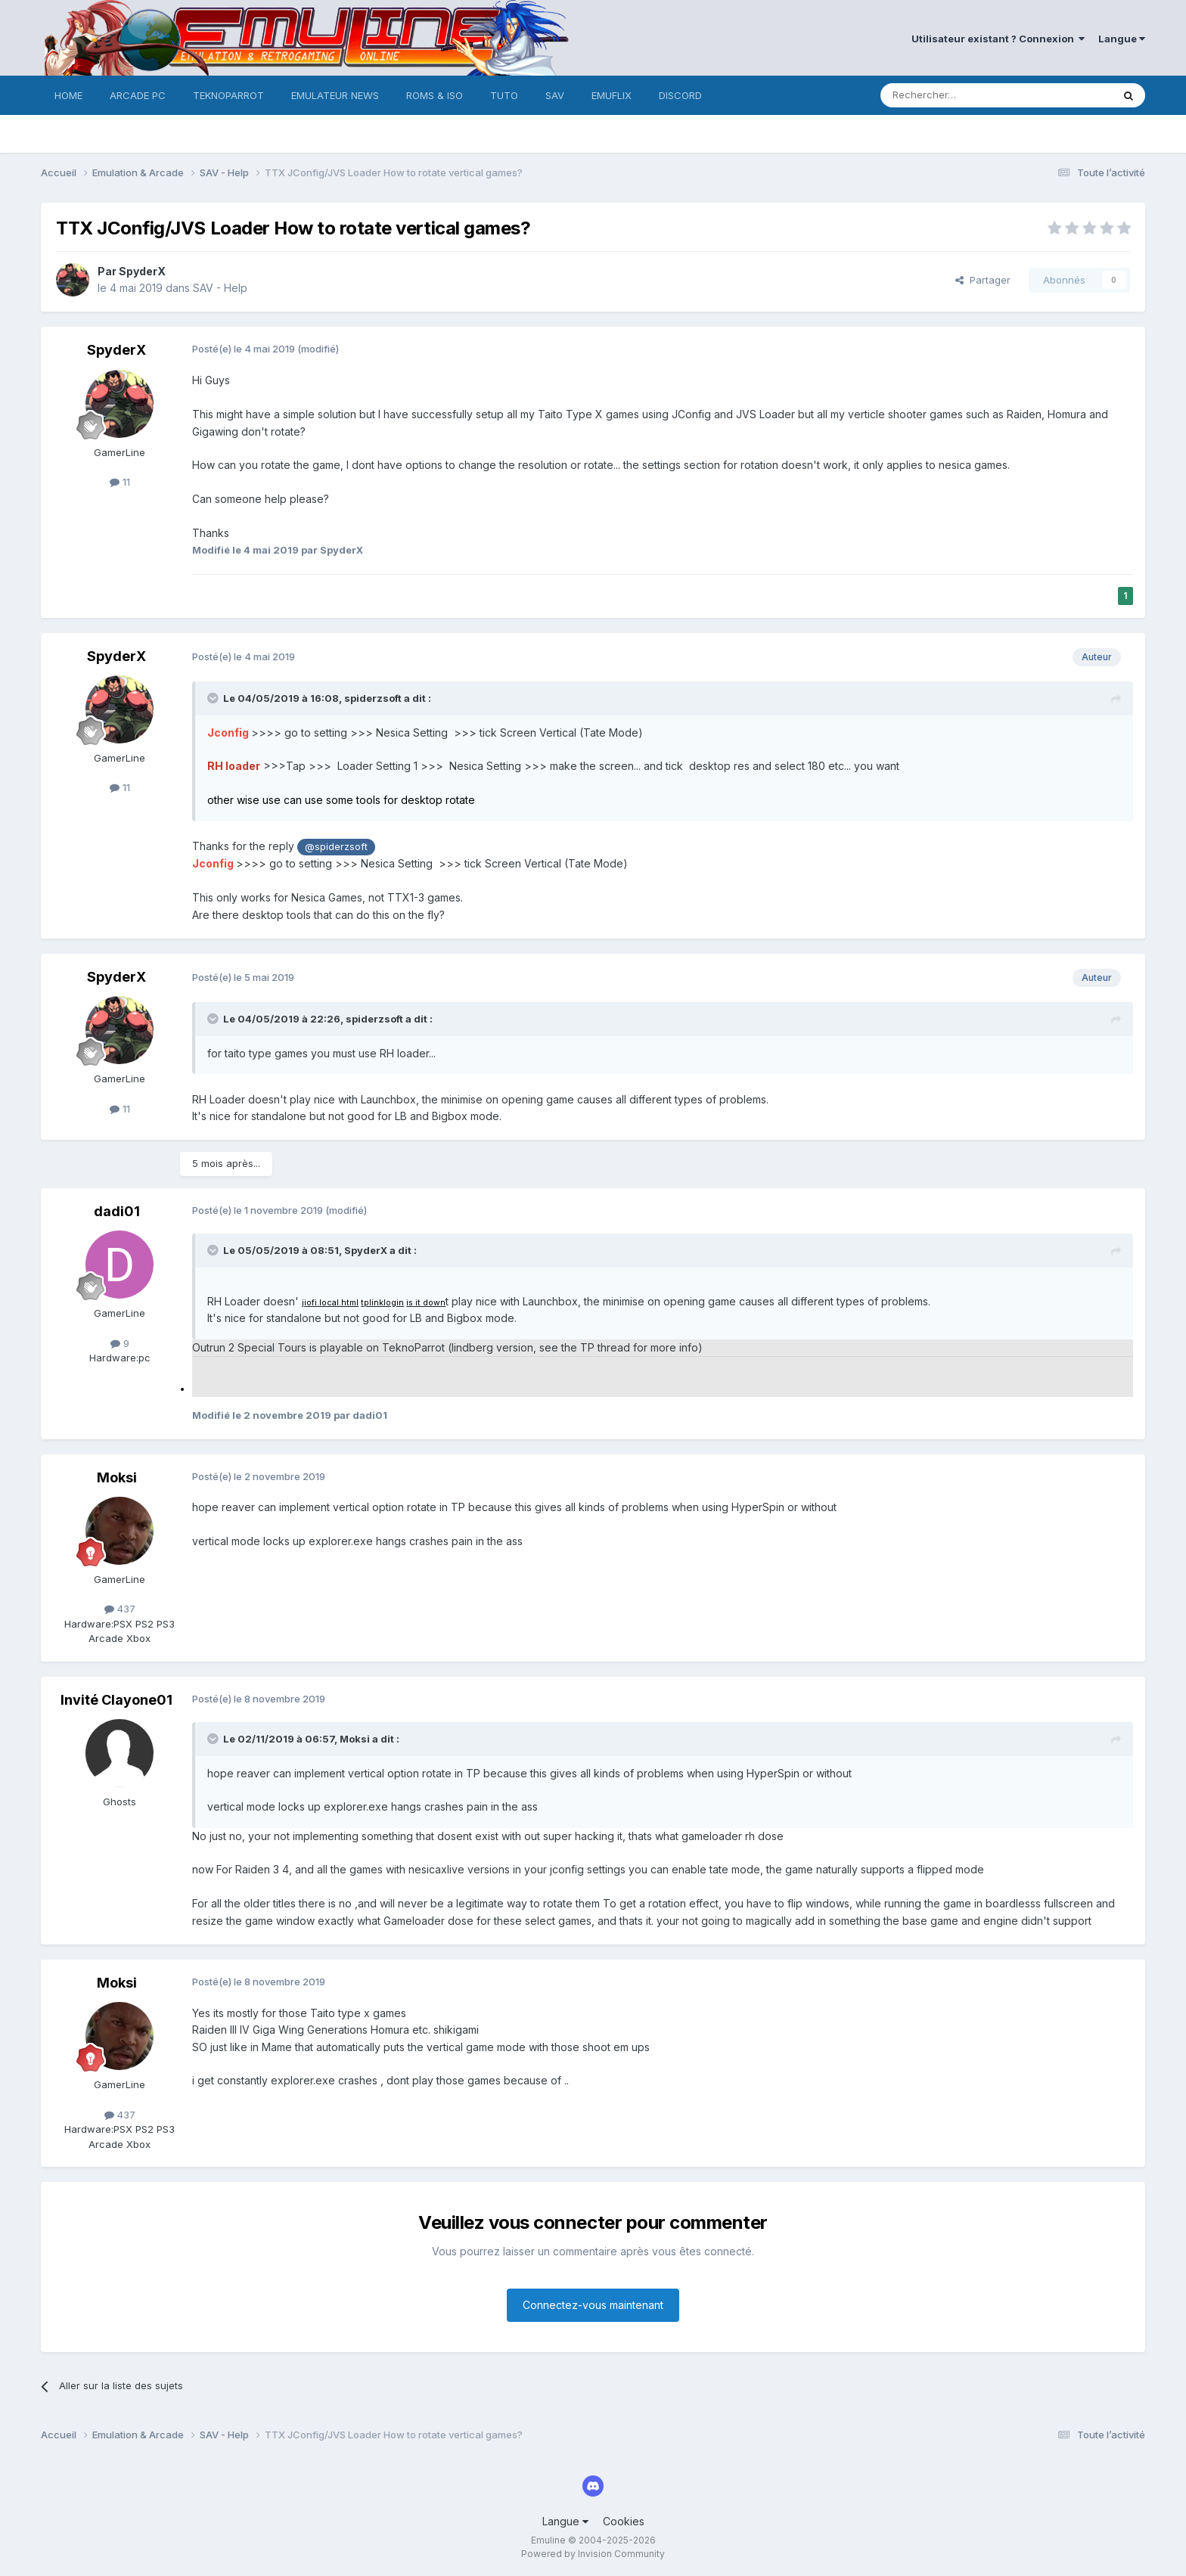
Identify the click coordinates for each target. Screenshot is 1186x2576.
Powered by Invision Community (593, 2553)
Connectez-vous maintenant (593, 2304)
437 (119, 1609)
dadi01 (117, 1211)
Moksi (117, 1477)
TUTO (504, 95)
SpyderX (142, 271)
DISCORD (680, 95)
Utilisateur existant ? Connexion (998, 39)
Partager (983, 280)
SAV (554, 95)
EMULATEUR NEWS (335, 95)
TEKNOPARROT (228, 95)
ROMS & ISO (434, 95)
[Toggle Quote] (214, 698)
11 (120, 482)
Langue (1121, 39)
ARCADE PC (138, 95)
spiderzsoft (373, 698)
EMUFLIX (611, 95)
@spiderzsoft (336, 846)
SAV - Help (220, 287)
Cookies (623, 2521)
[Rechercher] (962, 95)
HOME (68, 95)
